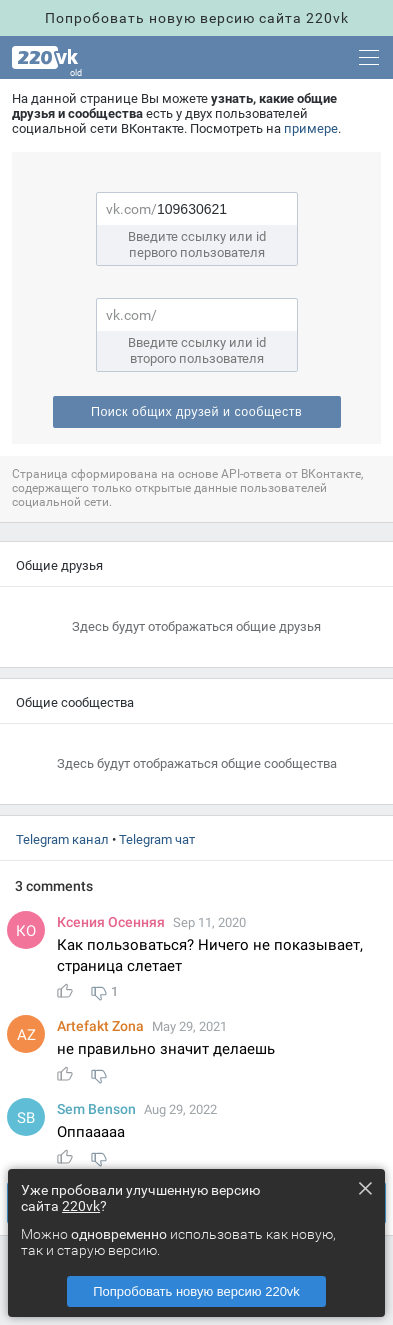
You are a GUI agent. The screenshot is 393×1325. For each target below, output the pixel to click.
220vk (81, 1206)
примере (311, 128)
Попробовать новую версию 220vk (196, 1291)
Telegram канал (62, 839)
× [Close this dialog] (365, 1188)
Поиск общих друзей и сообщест (196, 412)
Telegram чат (157, 839)
